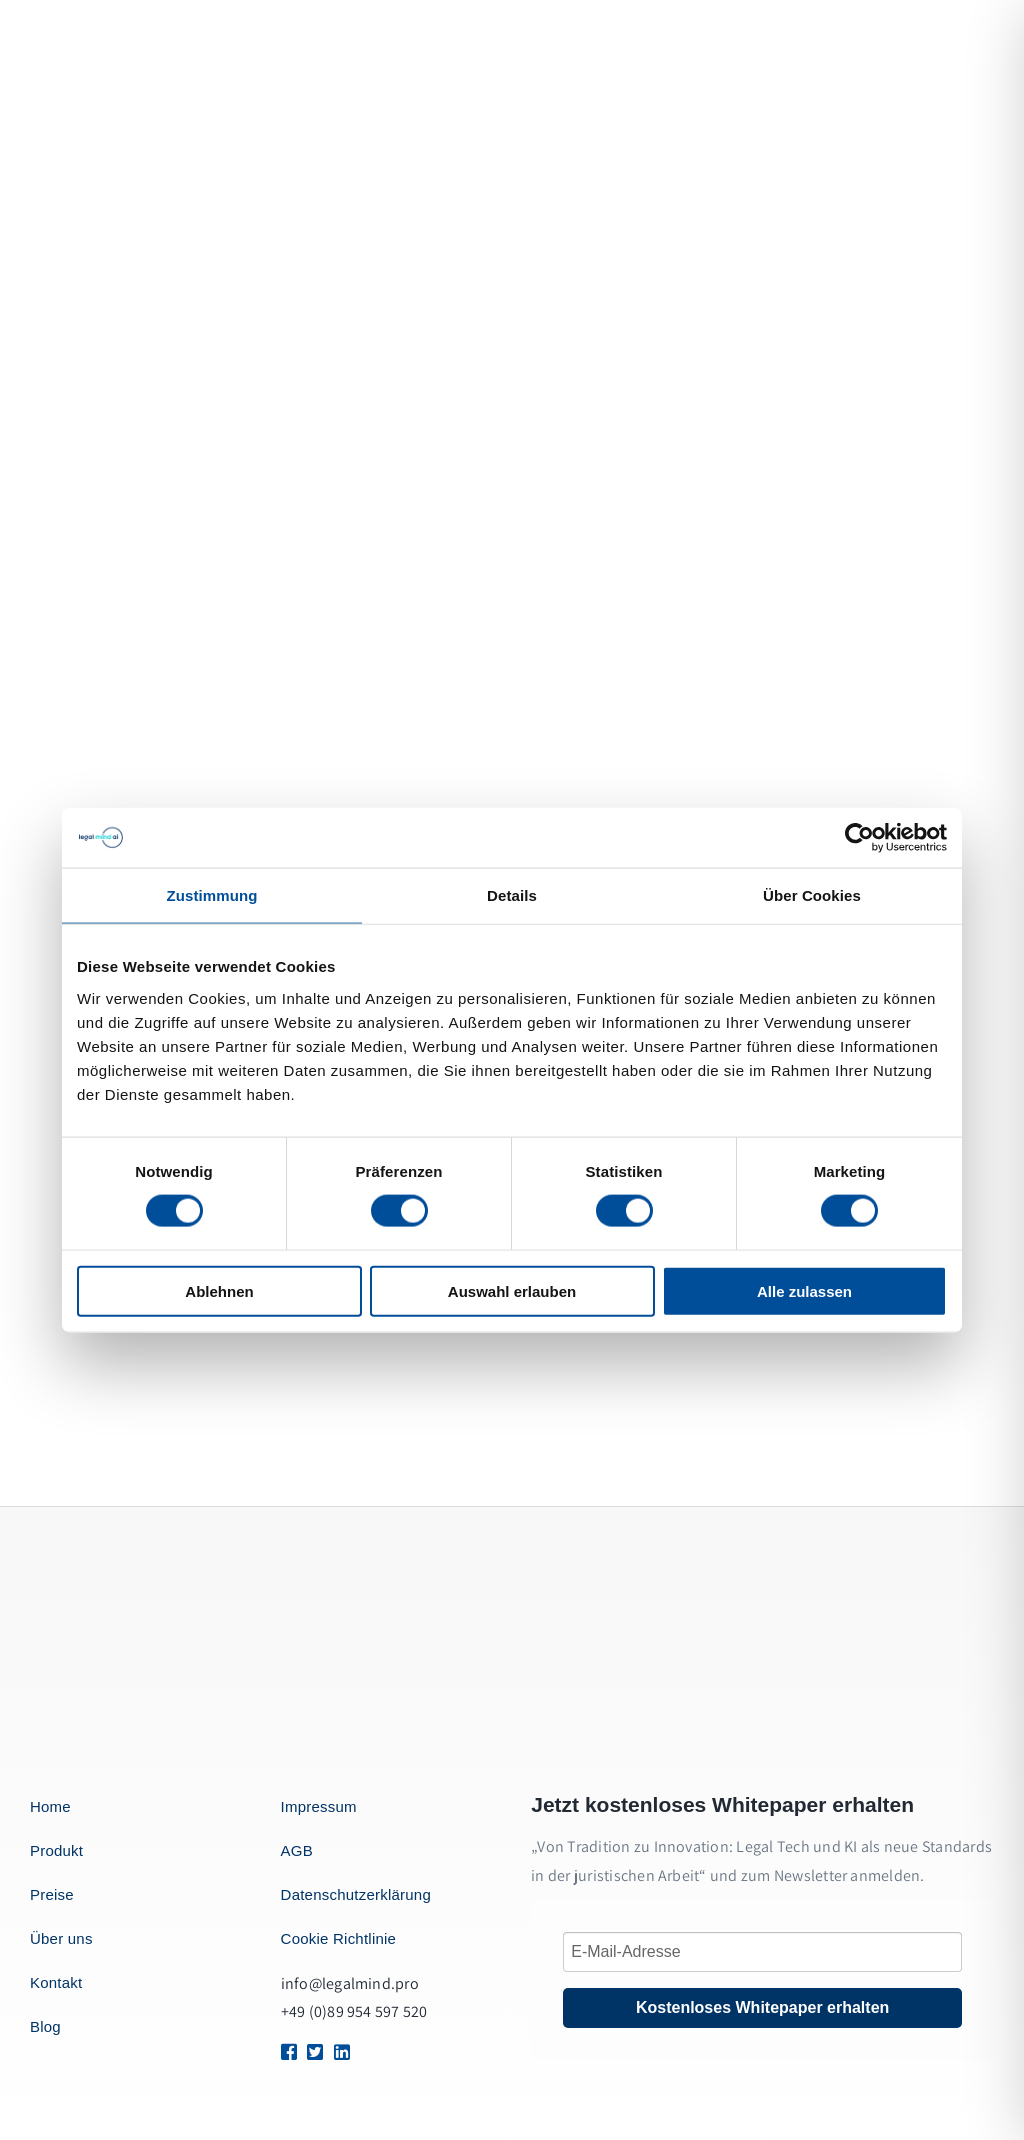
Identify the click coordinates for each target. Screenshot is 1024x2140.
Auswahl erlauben (512, 1290)
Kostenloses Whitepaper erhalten (762, 2007)
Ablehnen (219, 1290)
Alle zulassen (804, 1290)
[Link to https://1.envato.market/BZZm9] (286, 2052)
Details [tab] (512, 895)
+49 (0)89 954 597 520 (354, 2011)
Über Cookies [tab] (812, 895)
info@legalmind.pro (350, 1983)
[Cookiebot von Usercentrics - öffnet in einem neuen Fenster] (859, 838)
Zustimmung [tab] (212, 895)
